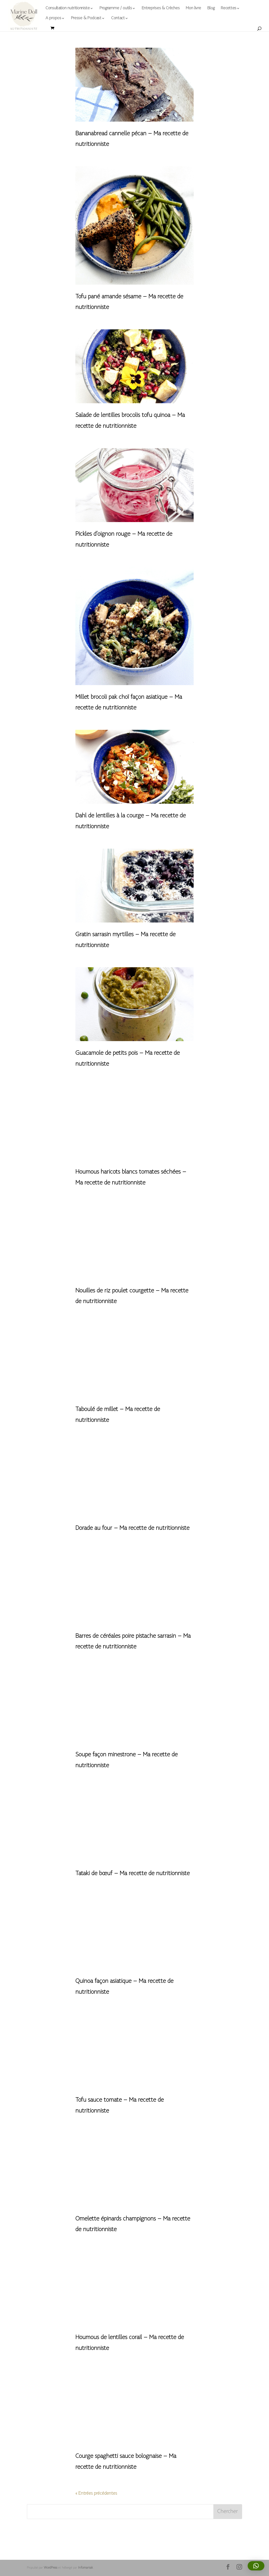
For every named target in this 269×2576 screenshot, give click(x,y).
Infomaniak (85, 2568)
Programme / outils (115, 8)
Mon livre (193, 8)
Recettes (228, 8)
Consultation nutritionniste (67, 8)
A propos (53, 18)
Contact (118, 18)
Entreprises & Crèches (161, 8)
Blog (211, 8)
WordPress (50, 2568)
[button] (256, 2565)
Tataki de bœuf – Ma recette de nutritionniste (132, 1874)
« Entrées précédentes (96, 2493)
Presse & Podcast (86, 18)
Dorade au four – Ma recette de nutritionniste (132, 1528)
